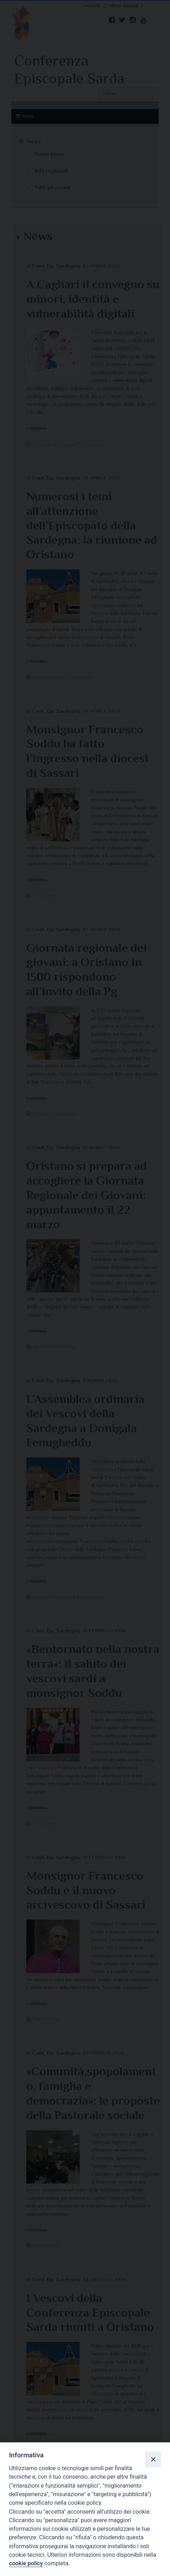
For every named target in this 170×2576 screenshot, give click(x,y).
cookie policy (26, 2563)
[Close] (153, 2459)
